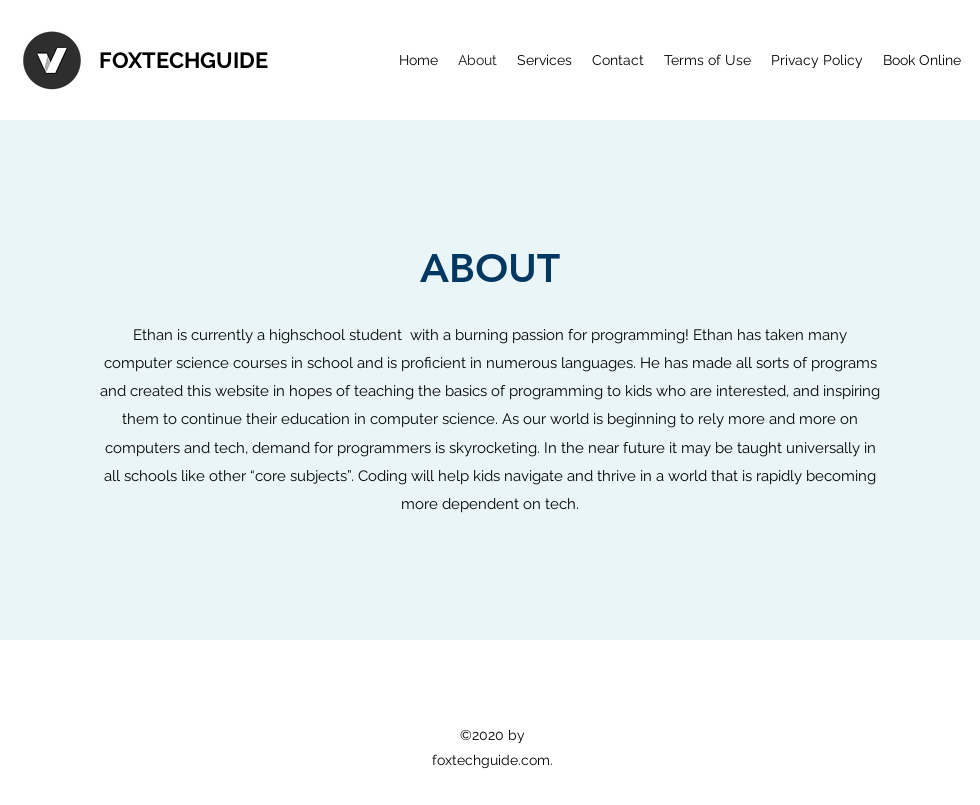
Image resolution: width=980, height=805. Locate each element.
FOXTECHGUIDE (183, 60)
